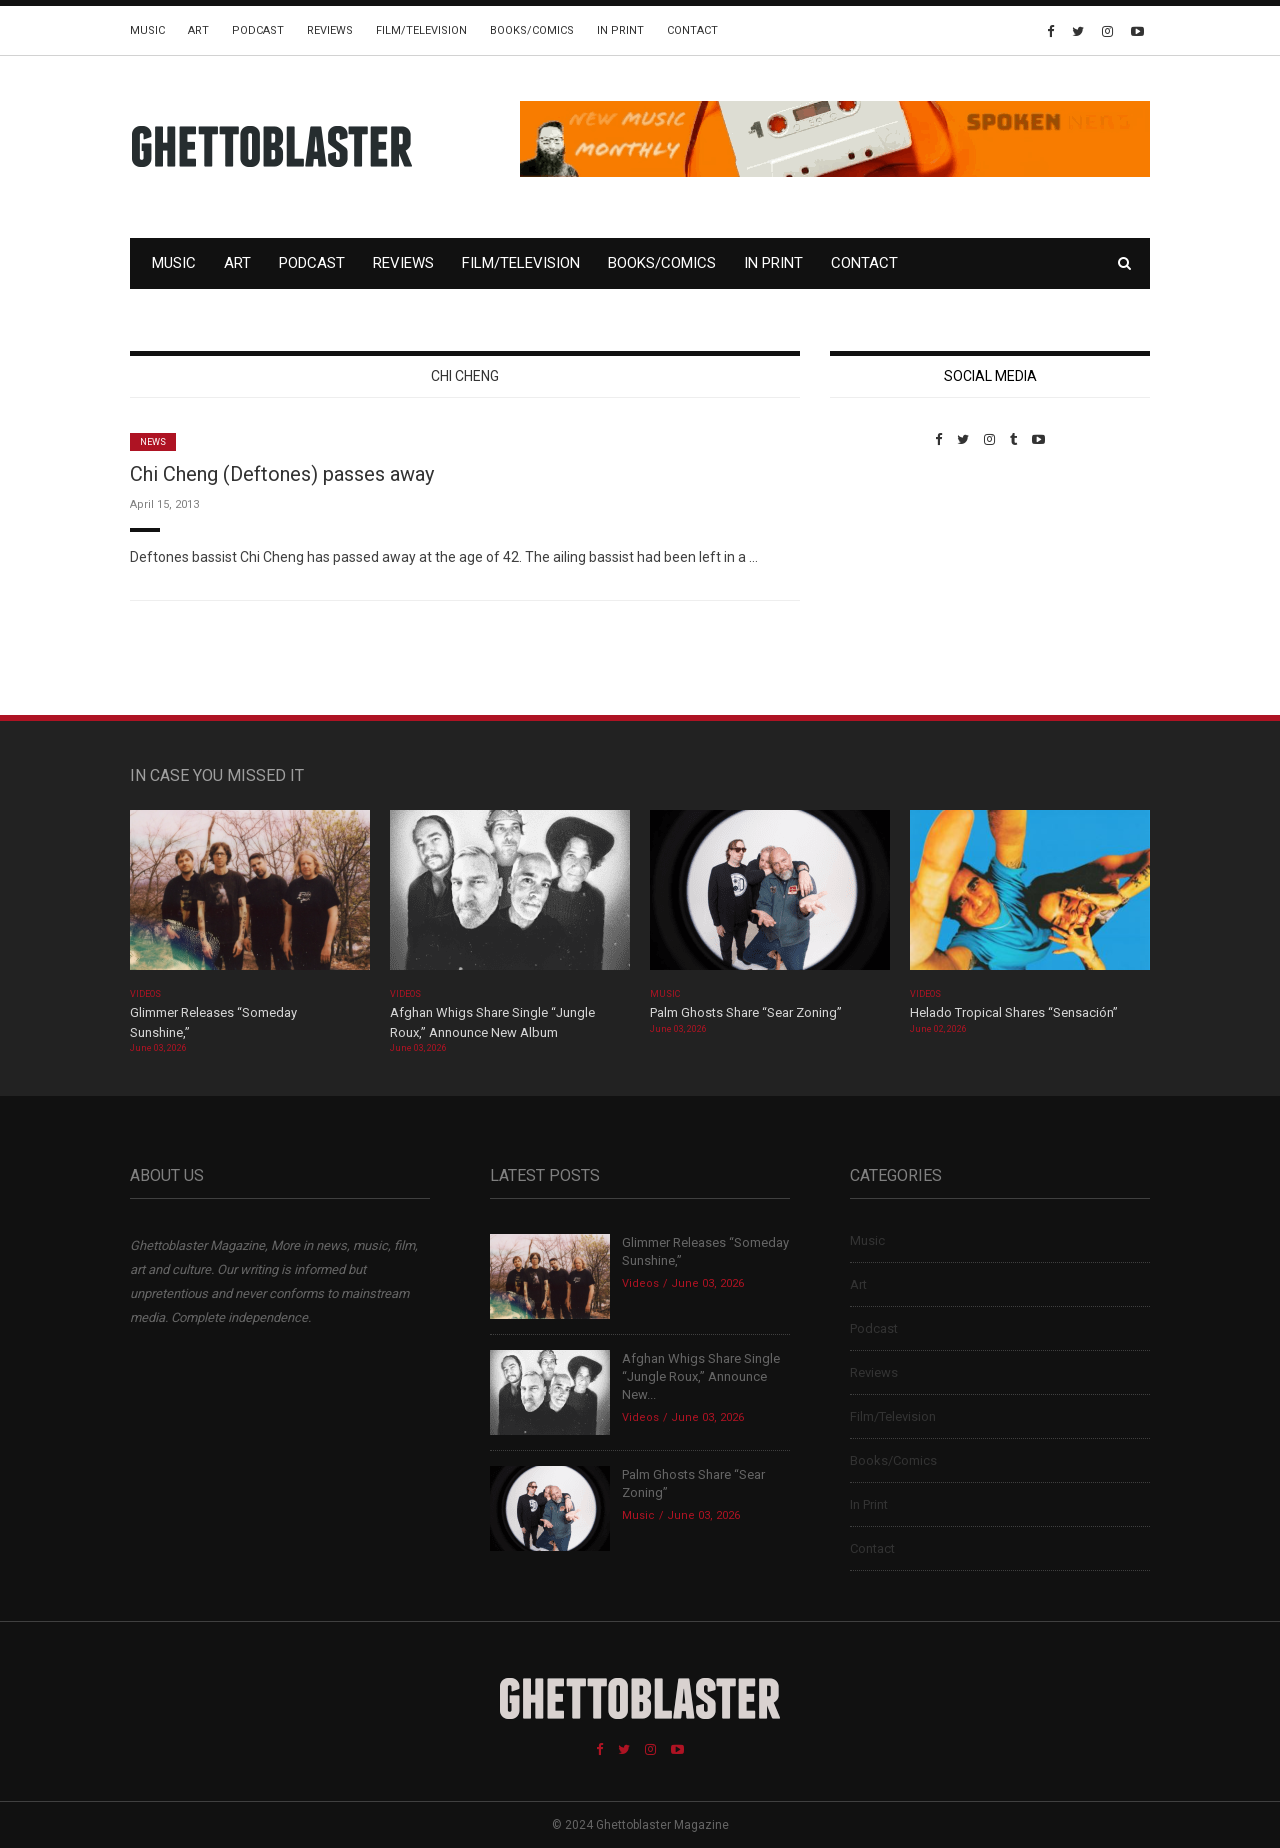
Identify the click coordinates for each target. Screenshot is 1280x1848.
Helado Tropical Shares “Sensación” (1014, 1012)
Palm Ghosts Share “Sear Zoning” (746, 1012)
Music (147, 30)
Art (198, 30)
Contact (692, 30)
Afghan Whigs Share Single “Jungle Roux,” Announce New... (701, 1376)
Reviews (330, 30)
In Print (620, 30)
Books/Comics (532, 30)
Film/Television (421, 30)
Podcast (258, 30)
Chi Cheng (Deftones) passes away (282, 474)
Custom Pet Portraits (888, 584)
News (153, 442)
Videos (145, 994)
